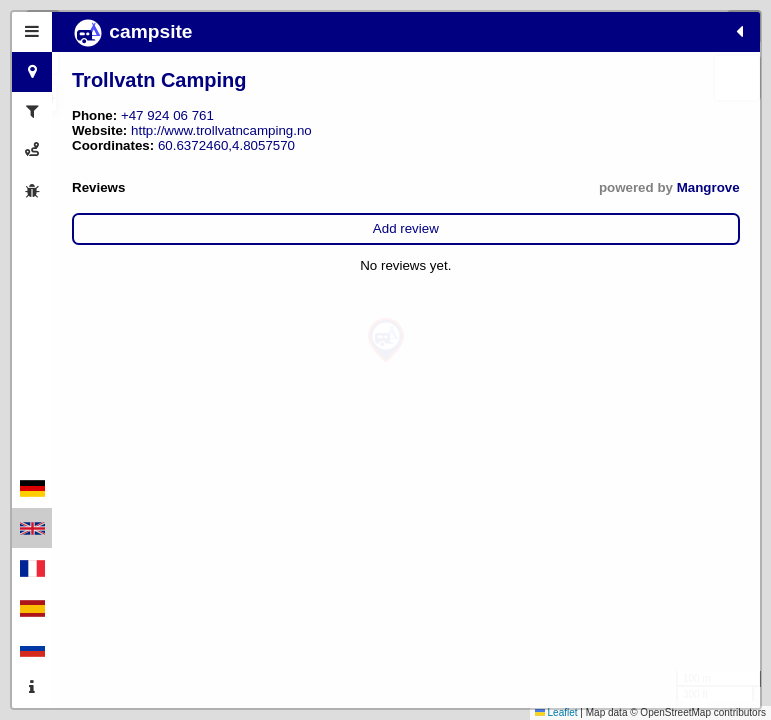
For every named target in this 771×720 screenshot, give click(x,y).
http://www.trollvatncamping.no (162, 145)
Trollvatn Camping (159, 80)
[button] (386, 340)
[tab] (32, 32)
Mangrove (265, 202)
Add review (185, 243)
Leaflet (556, 712)
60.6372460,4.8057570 (226, 160)
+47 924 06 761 (167, 115)
